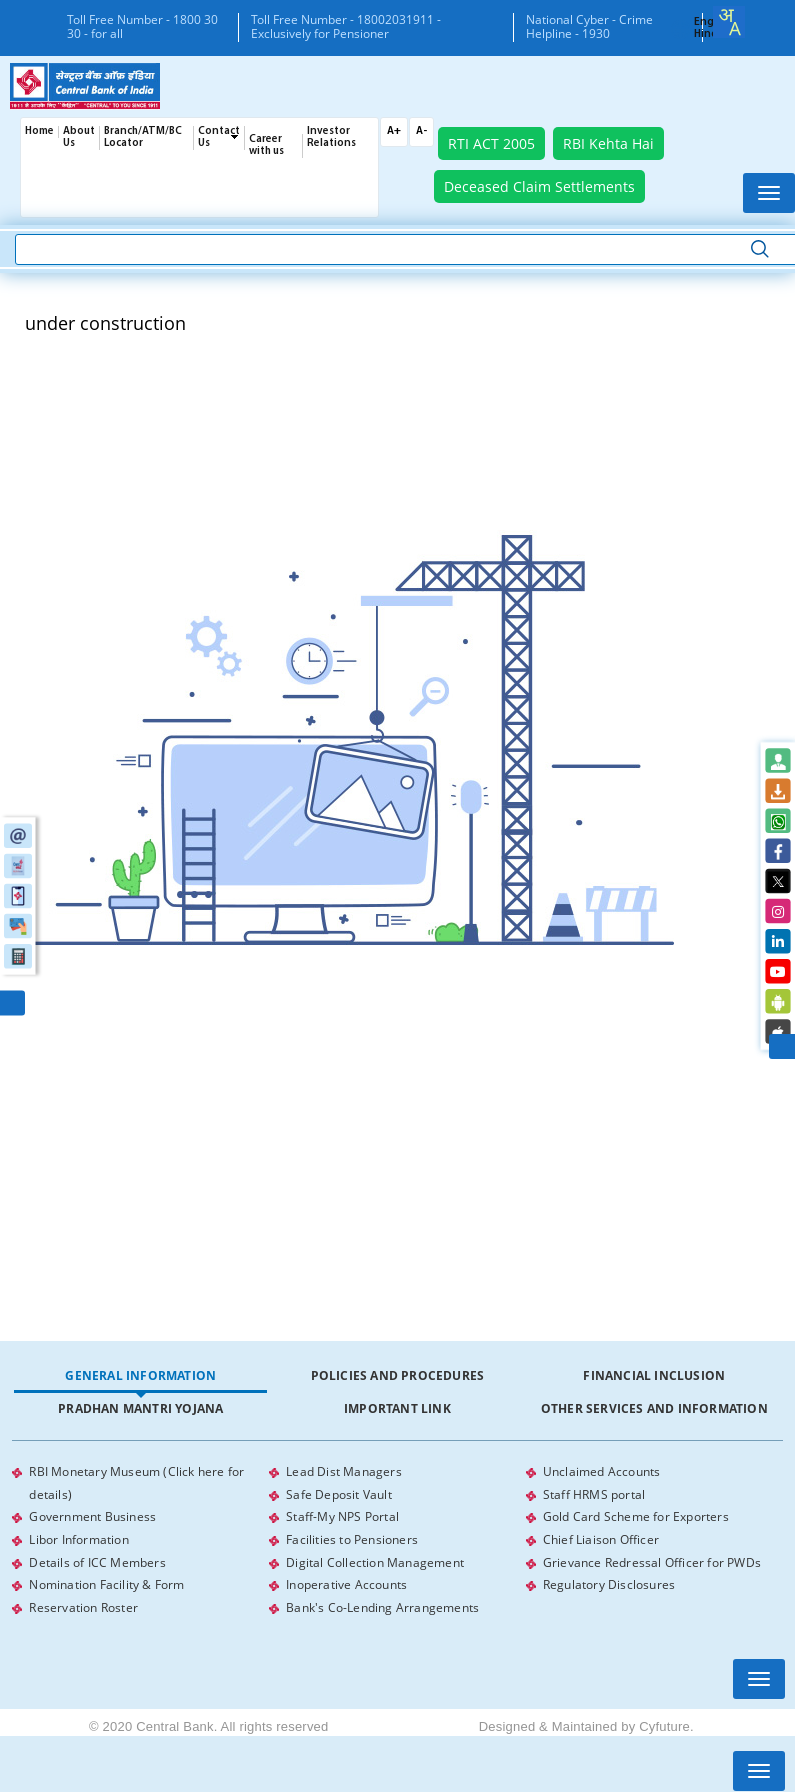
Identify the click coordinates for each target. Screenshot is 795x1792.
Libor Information (78, 1537)
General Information (140, 1375)
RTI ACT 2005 (491, 143)
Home (39, 131)
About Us (79, 137)
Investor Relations (331, 137)
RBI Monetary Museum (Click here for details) (136, 1482)
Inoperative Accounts (346, 1581)
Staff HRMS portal (594, 1493)
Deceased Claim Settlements (539, 186)
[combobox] (729, 22)
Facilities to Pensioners (352, 1537)
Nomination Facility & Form (106, 1581)
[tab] (140, 1376)
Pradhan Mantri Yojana (140, 1408)
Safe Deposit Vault (339, 1493)
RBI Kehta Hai (608, 143)
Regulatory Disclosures (609, 1581)
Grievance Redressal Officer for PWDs (652, 1559)
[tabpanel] (397, 1538)
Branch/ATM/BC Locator (143, 137)
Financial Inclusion (654, 1375)
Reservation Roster (83, 1603)
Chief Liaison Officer (601, 1537)
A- (421, 131)
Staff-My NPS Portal (342, 1515)
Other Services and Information (654, 1408)
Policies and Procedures (398, 1375)
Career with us (266, 145)
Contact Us (219, 137)
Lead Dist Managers (344, 1471)
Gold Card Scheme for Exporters (636, 1515)
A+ (394, 131)
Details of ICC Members (97, 1559)
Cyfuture (664, 1722)
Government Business (92, 1515)
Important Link (397, 1408)
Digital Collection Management (375, 1559)
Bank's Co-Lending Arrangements (382, 1603)
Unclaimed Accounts (602, 1471)
